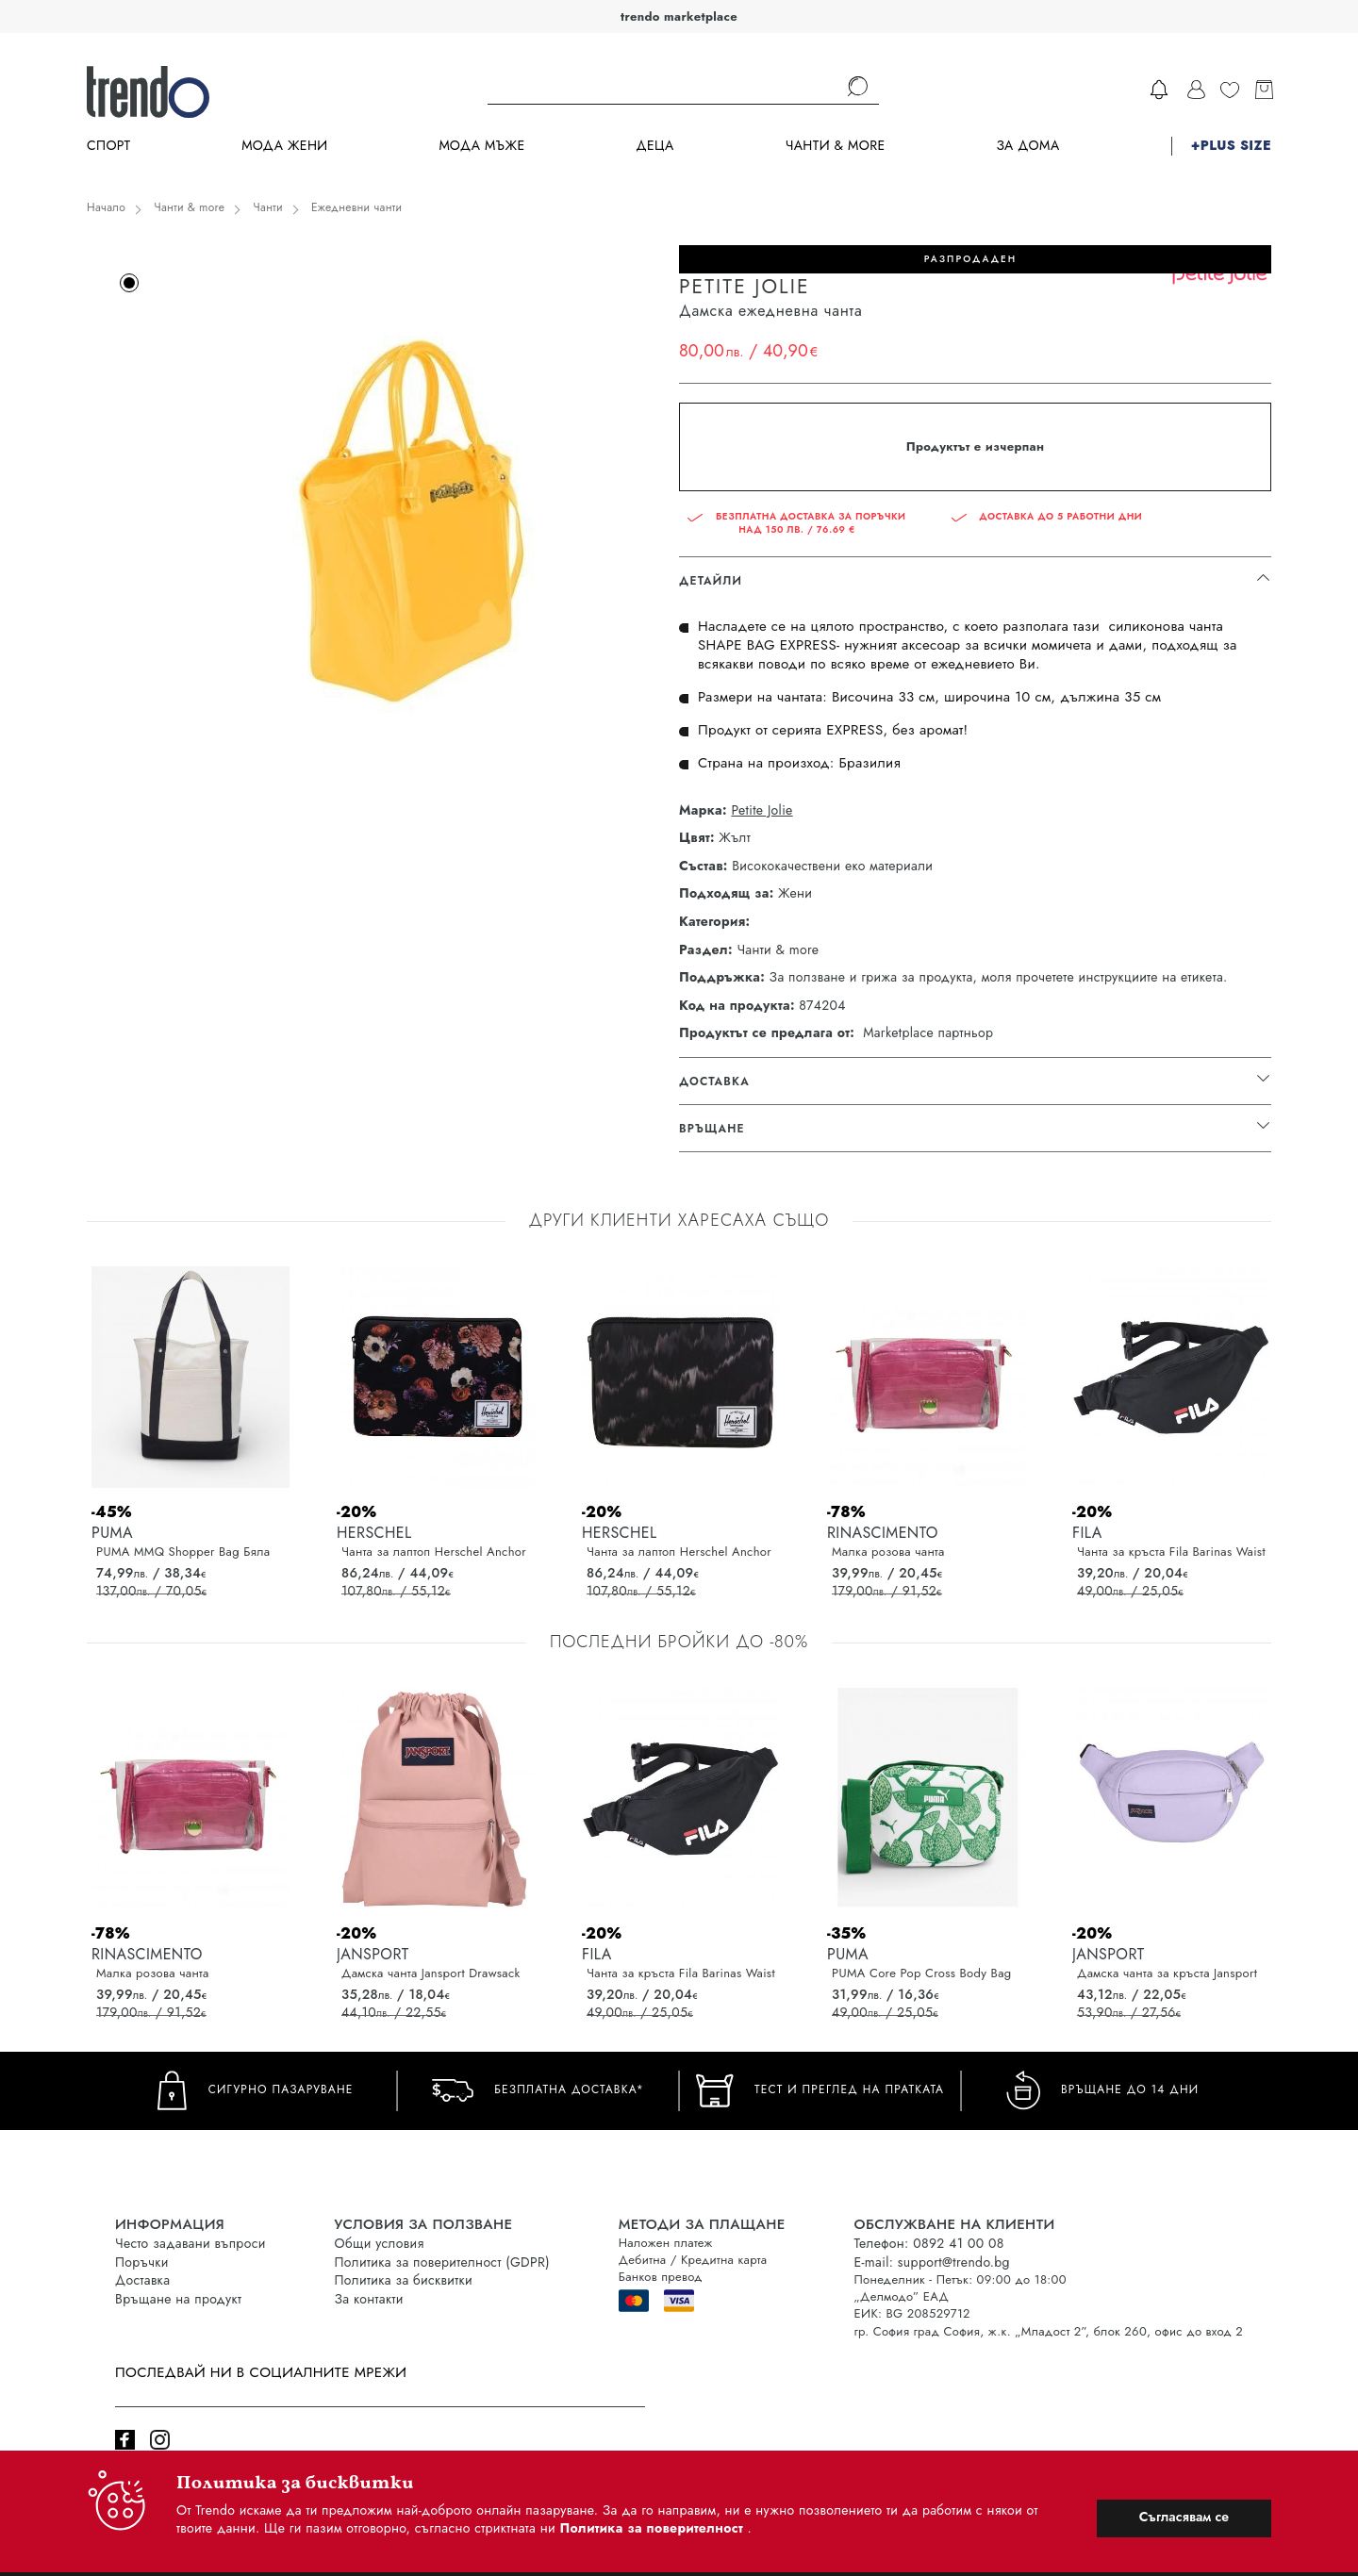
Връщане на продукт (178, 2298)
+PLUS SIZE (1231, 146)
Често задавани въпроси (190, 2243)
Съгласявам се (1184, 2516)
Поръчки (142, 2262)
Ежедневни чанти (356, 207)
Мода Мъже (482, 146)
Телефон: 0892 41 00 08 (929, 2243)
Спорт (108, 146)
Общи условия (379, 2243)
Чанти (268, 207)
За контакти (369, 2298)
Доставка (142, 2280)
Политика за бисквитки (404, 2280)
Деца (654, 146)
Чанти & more (836, 146)
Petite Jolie (761, 810)
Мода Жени (284, 146)
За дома (1027, 146)
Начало (106, 207)
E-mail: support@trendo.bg (932, 2262)
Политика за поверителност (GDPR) (442, 2262)
